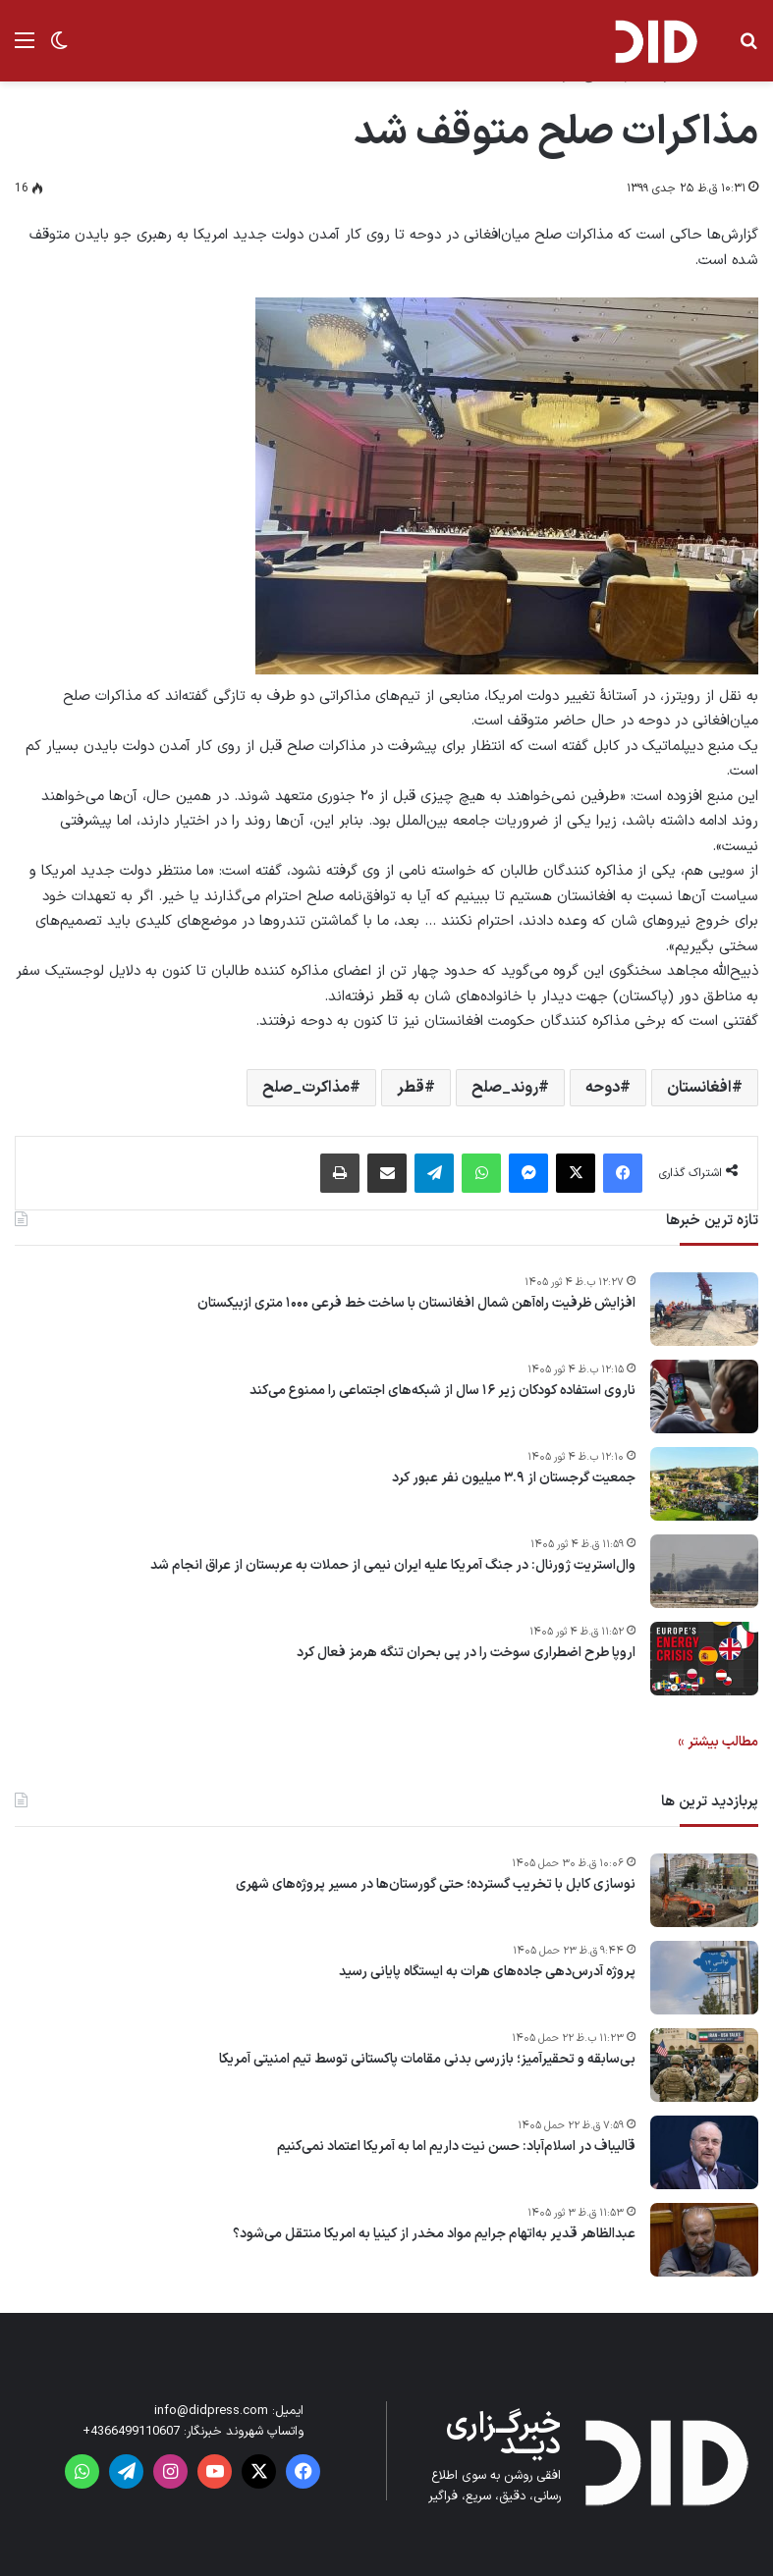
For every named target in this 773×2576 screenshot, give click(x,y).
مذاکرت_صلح (306, 1088)
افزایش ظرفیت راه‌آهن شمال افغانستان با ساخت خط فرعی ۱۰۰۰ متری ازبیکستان (416, 1304)
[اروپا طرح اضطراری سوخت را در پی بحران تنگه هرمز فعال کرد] (704, 1658)
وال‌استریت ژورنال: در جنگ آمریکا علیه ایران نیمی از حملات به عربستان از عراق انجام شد (392, 1566)
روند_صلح (504, 1088)
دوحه (602, 1088)
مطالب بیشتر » (718, 1742)
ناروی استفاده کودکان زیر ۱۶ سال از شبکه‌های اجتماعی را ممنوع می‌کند (442, 1391)
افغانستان (699, 1088)
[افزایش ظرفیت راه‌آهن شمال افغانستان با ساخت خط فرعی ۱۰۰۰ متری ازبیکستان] (704, 1309)
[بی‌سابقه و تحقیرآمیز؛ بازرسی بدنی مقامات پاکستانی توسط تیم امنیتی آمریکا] (704, 2065)
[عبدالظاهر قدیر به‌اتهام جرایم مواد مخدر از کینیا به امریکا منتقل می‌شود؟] (704, 2240)
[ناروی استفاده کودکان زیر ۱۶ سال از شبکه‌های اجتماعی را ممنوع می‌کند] (704, 1396)
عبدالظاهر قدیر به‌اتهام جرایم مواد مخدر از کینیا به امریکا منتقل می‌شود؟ (434, 2234)
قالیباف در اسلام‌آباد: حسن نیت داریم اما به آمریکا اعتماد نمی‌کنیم (456, 2147)
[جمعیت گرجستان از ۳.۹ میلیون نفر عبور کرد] (704, 1484)
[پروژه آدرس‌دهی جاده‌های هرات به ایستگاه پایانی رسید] (704, 1977)
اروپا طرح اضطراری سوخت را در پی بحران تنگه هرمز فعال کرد (466, 1653)
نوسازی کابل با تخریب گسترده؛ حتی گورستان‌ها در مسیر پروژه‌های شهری (435, 1885)
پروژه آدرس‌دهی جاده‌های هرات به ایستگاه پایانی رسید (487, 1972)
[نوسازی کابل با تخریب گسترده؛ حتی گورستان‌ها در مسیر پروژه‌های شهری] (704, 1890)
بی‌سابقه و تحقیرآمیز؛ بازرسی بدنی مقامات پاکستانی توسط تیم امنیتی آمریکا (427, 2059)
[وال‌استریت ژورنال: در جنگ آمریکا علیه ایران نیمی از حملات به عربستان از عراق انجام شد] (704, 1571)
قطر (410, 1088)
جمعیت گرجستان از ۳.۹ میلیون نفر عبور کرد (513, 1478)
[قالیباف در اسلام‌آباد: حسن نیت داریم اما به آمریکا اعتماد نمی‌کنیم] (704, 2152)
